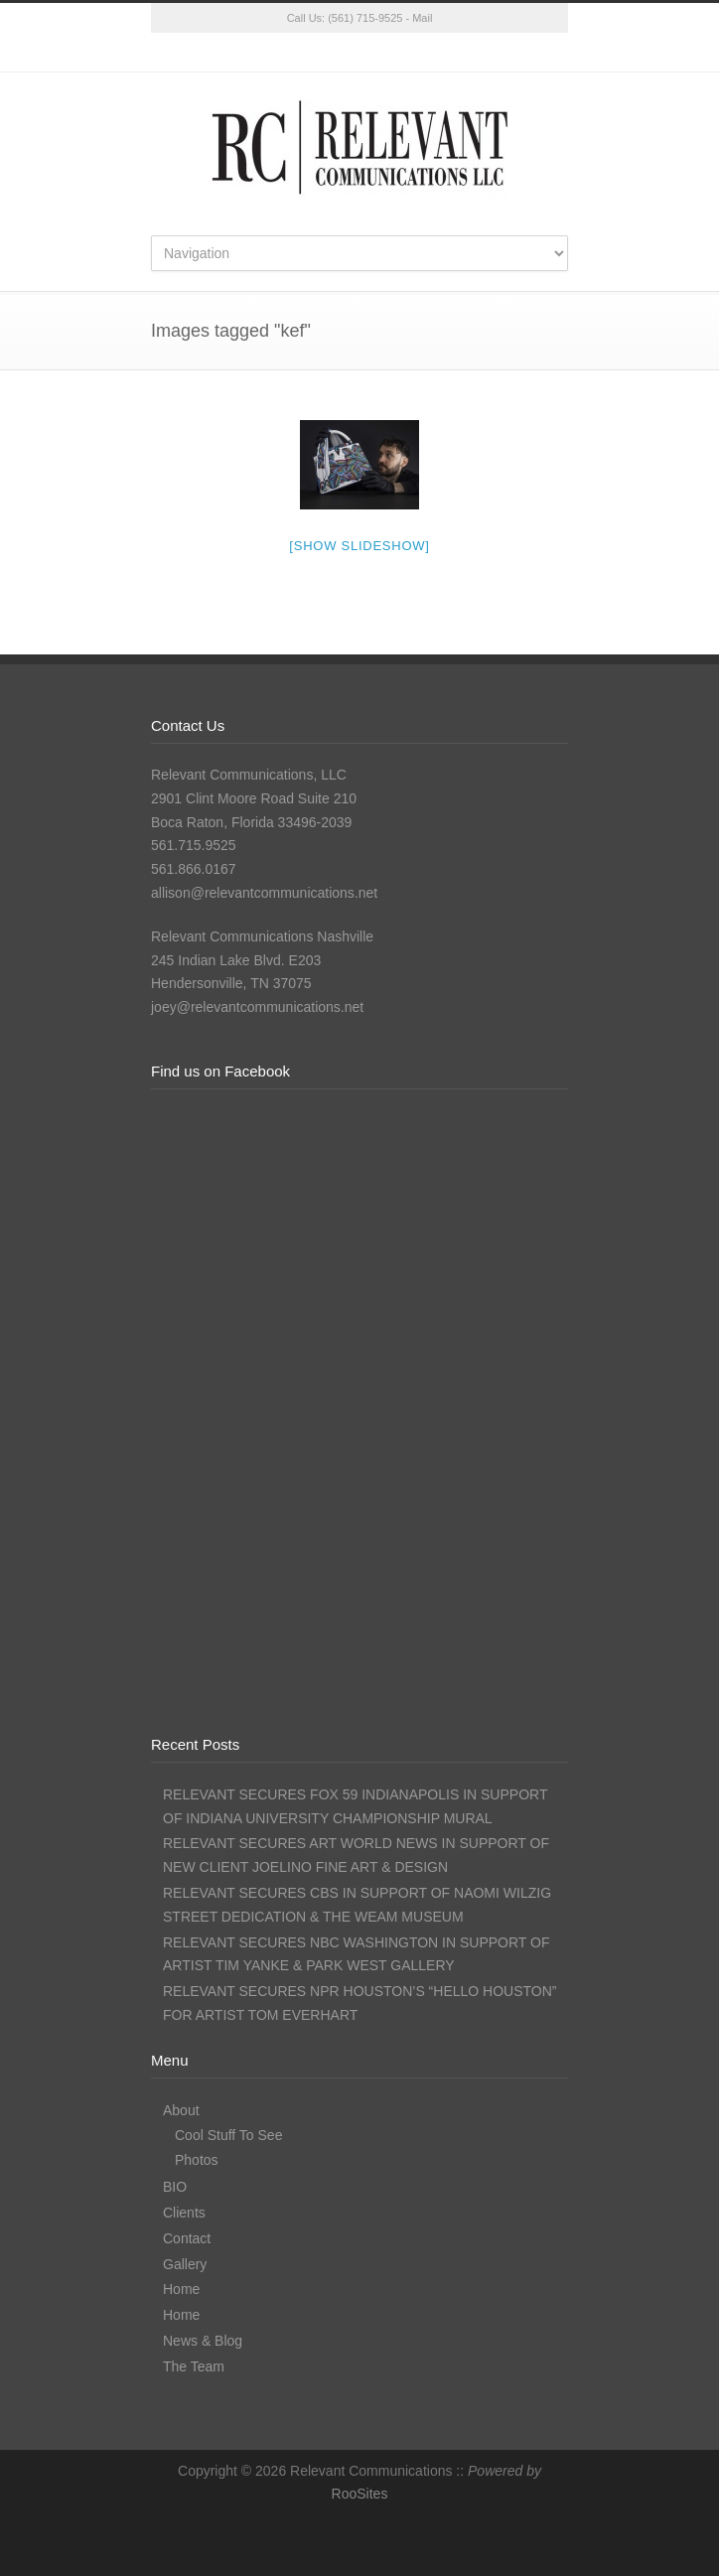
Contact (187, 2238)
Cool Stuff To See (228, 2135)
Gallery (185, 2264)
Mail (422, 18)
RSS (439, 52)
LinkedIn (399, 52)
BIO (175, 2187)
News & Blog (202, 2341)
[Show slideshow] (359, 545)
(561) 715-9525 (365, 18)
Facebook (320, 52)
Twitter (280, 52)
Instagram (359, 52)
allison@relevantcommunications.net (264, 893)
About (181, 2110)
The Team (193, 2366)
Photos (196, 2160)
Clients (184, 2212)
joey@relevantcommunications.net (257, 1007)
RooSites (360, 2494)
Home (181, 2289)
